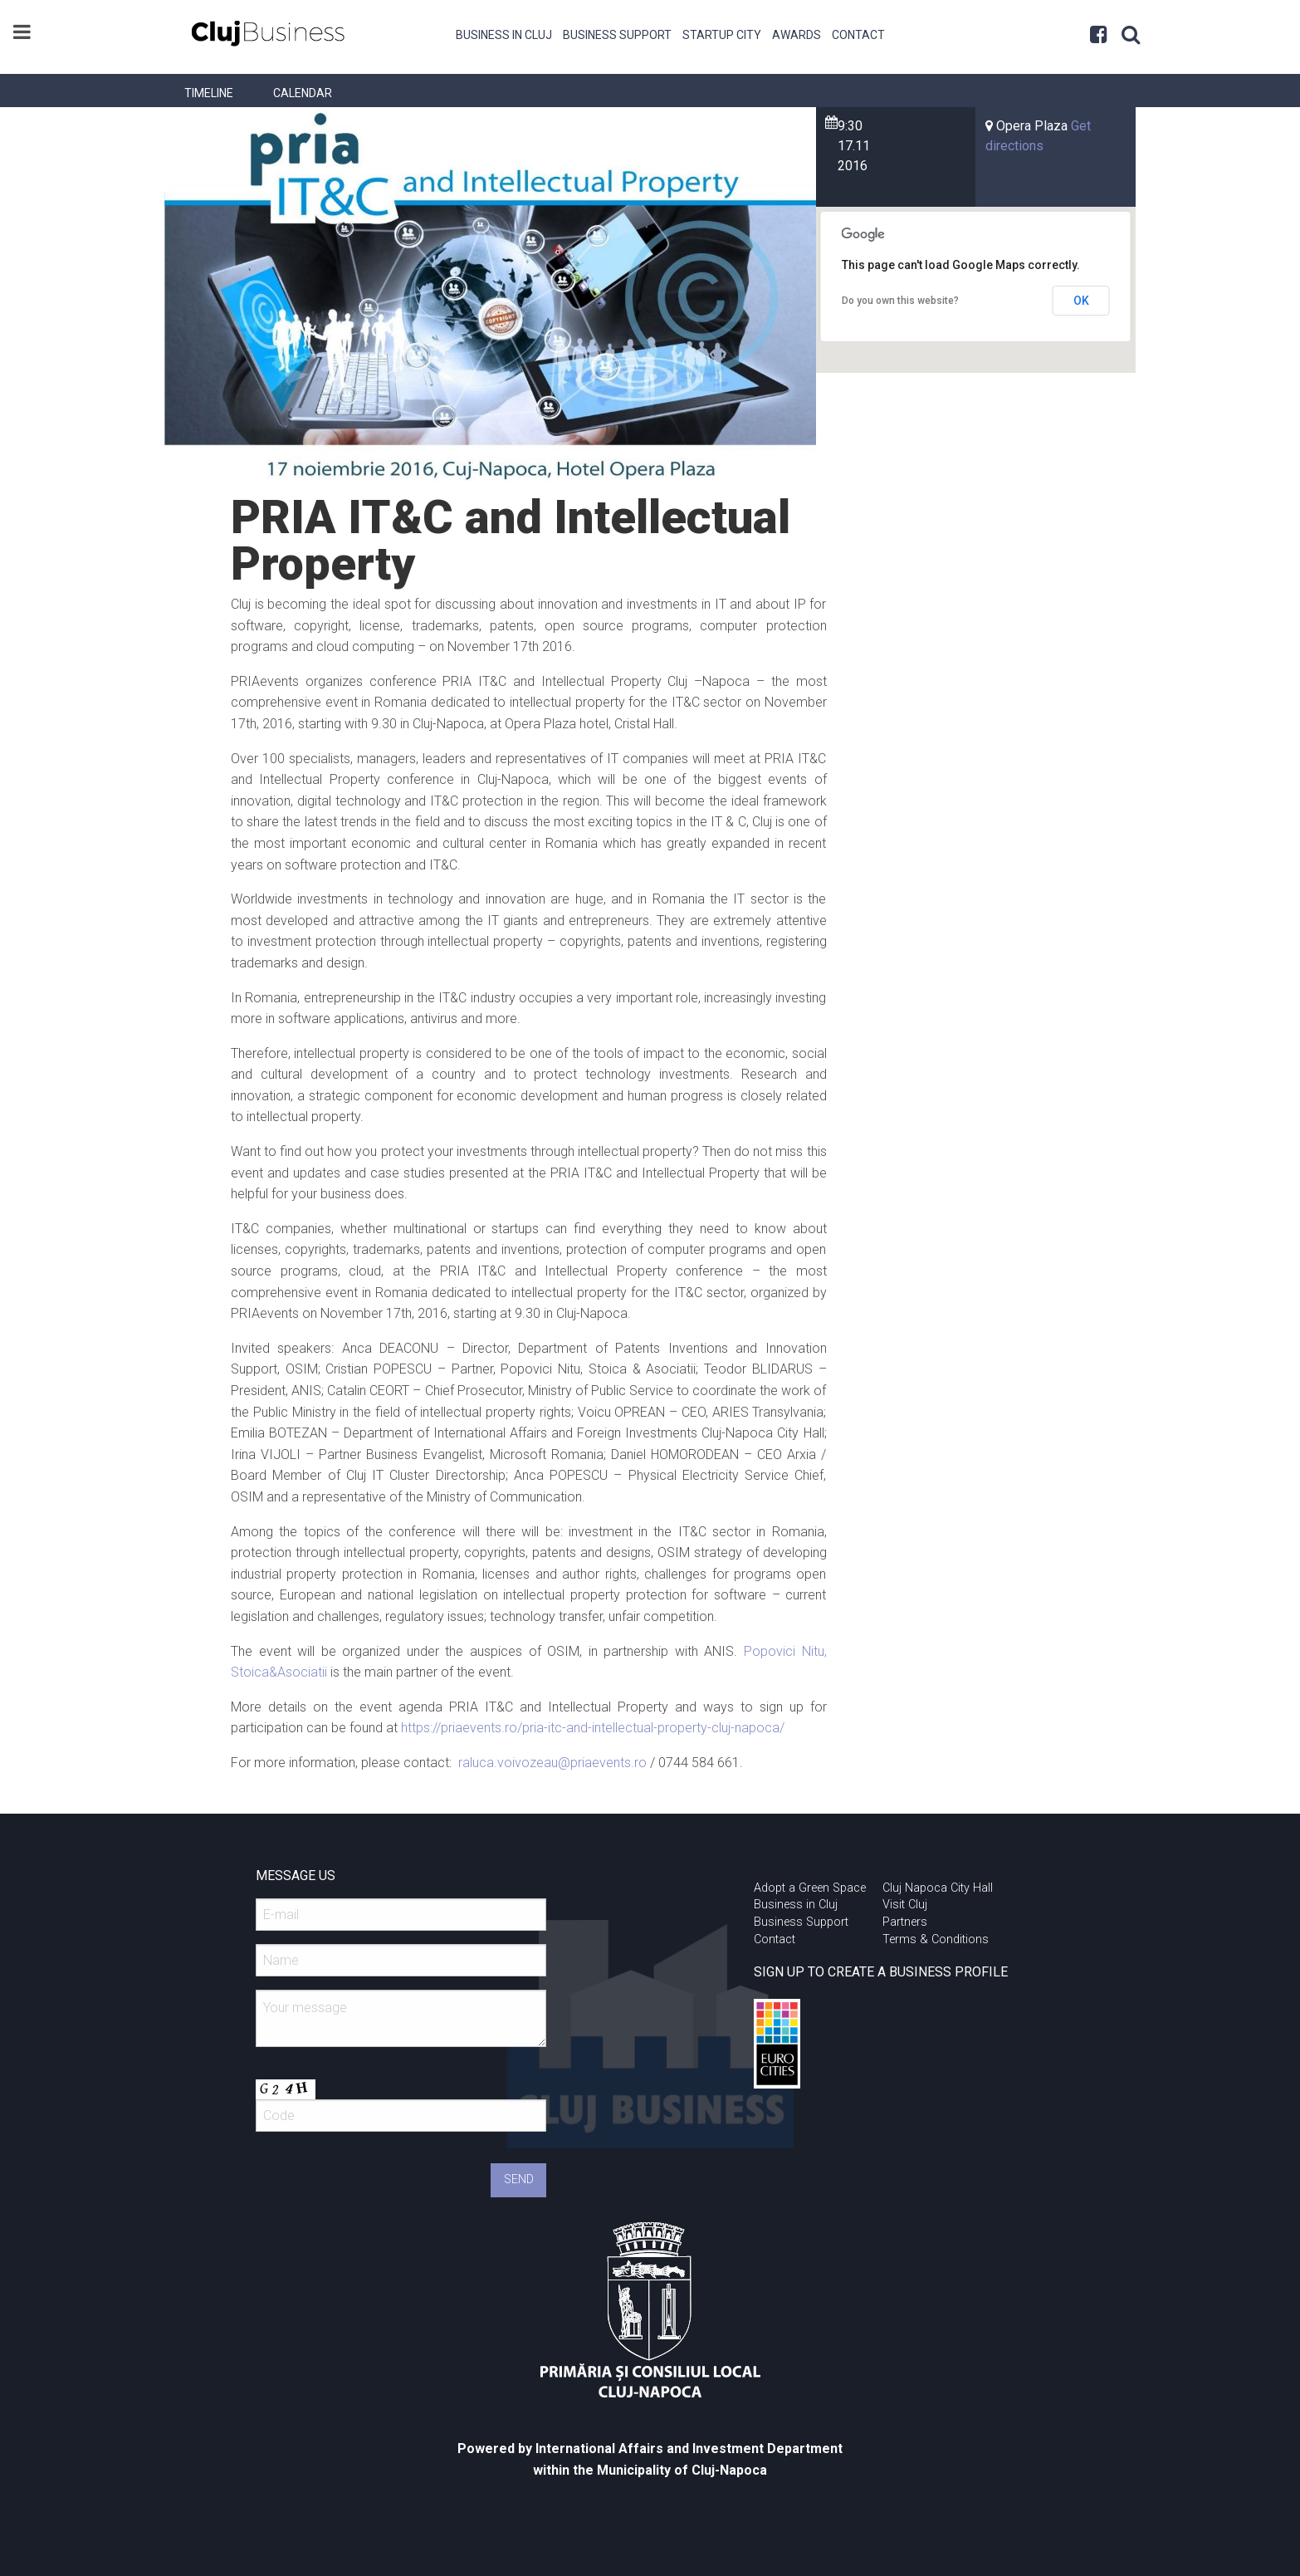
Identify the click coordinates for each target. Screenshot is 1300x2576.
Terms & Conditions (935, 1939)
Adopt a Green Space (810, 1888)
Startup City (721, 35)
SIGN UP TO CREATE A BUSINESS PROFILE (881, 1972)
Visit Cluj (904, 1905)
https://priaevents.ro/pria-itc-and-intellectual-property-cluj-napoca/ (592, 1728)
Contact (858, 35)
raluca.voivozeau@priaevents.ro (552, 1762)
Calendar (302, 93)
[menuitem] (504, 33)
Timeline (208, 93)
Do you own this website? (900, 300)
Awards (796, 35)
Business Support (617, 35)
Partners (904, 1922)
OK (1081, 300)
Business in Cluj (504, 35)
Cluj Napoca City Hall (937, 1888)
